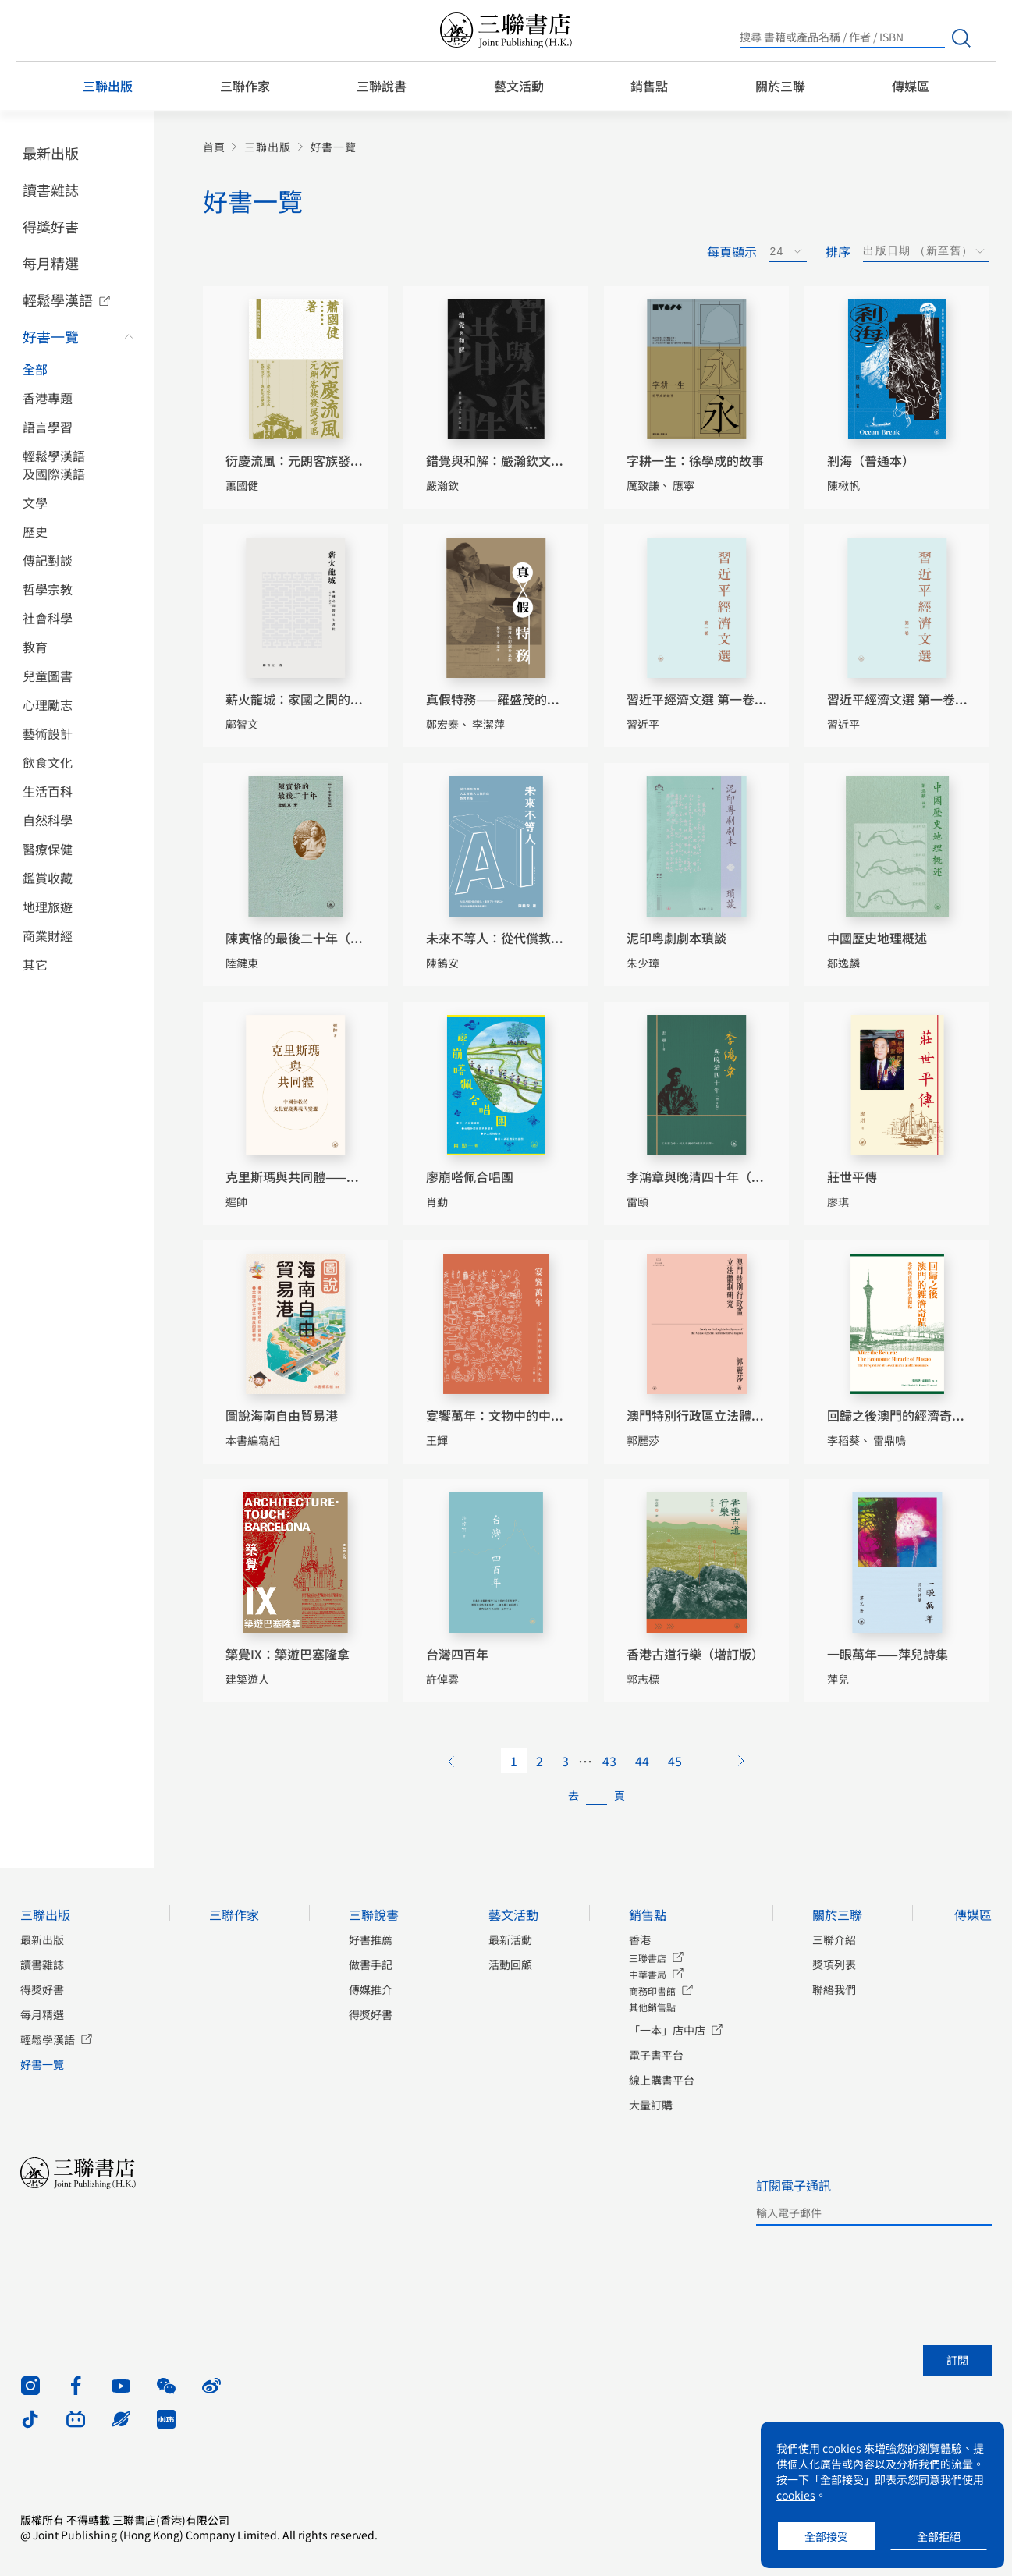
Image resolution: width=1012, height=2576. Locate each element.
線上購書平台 (661, 2080)
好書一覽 (51, 336)
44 (642, 1760)
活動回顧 (510, 1964)
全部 (35, 369)
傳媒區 (910, 85)
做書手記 (370, 1964)
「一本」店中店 (667, 2030)
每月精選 (51, 263)
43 (609, 1760)
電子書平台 (656, 2055)
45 (675, 1760)
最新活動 (510, 1939)
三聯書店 (647, 1957)
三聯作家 (245, 85)
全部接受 (826, 2536)
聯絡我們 (834, 1989)
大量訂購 (651, 2105)
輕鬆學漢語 (58, 299)
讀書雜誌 (51, 189)
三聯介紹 (834, 1939)
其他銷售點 (652, 2007)
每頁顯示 (732, 251)
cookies (841, 2448)
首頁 (214, 147)
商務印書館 (652, 1990)
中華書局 (647, 1974)
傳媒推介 (370, 1989)
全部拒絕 (939, 2536)
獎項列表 (834, 1964)
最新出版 (51, 153)
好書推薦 (370, 1939)
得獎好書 (51, 226)
